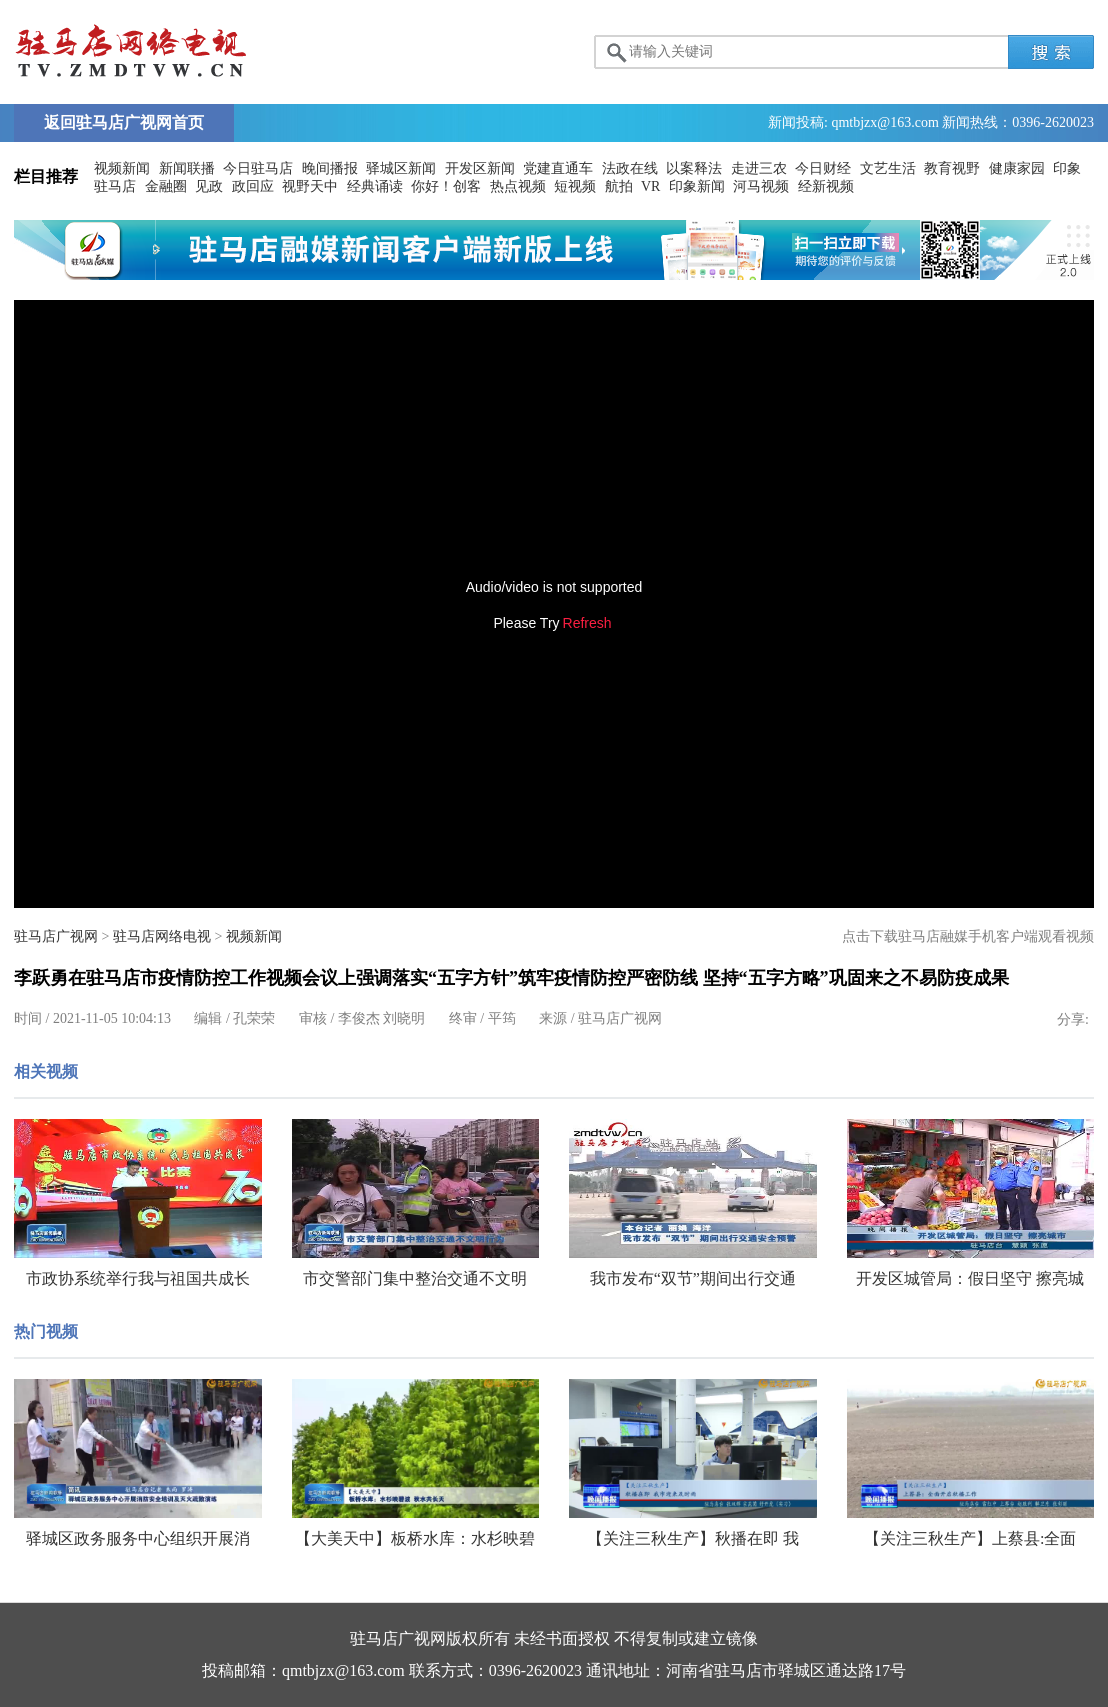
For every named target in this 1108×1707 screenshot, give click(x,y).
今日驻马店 (258, 168)
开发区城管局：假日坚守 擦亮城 (970, 1278)
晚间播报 (330, 168)
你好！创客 (446, 186)
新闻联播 (187, 168)
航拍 (619, 186)
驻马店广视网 (56, 936)
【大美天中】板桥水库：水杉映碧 (415, 1538)
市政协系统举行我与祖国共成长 (138, 1278)
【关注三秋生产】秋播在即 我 (693, 1538)
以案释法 (694, 168)
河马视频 (761, 186)
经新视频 (826, 186)
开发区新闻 (480, 168)
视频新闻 (122, 168)
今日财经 (823, 168)
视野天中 (310, 186)
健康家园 (1017, 168)
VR (650, 186)
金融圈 (166, 186)
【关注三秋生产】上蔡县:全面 (970, 1538)
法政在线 (630, 168)
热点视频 (518, 186)
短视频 (575, 186)
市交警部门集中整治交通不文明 (415, 1278)
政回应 (253, 186)
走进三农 (759, 168)
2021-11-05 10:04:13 (112, 1018)
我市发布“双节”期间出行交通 (693, 1278)
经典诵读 (375, 186)
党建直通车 (558, 168)
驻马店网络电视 (162, 936)
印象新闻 (697, 186)
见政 (209, 186)
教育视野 (952, 168)
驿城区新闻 (401, 168)
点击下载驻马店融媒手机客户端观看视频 (968, 936)
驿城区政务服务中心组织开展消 (138, 1538)
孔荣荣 (254, 1018)
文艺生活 (888, 168)
